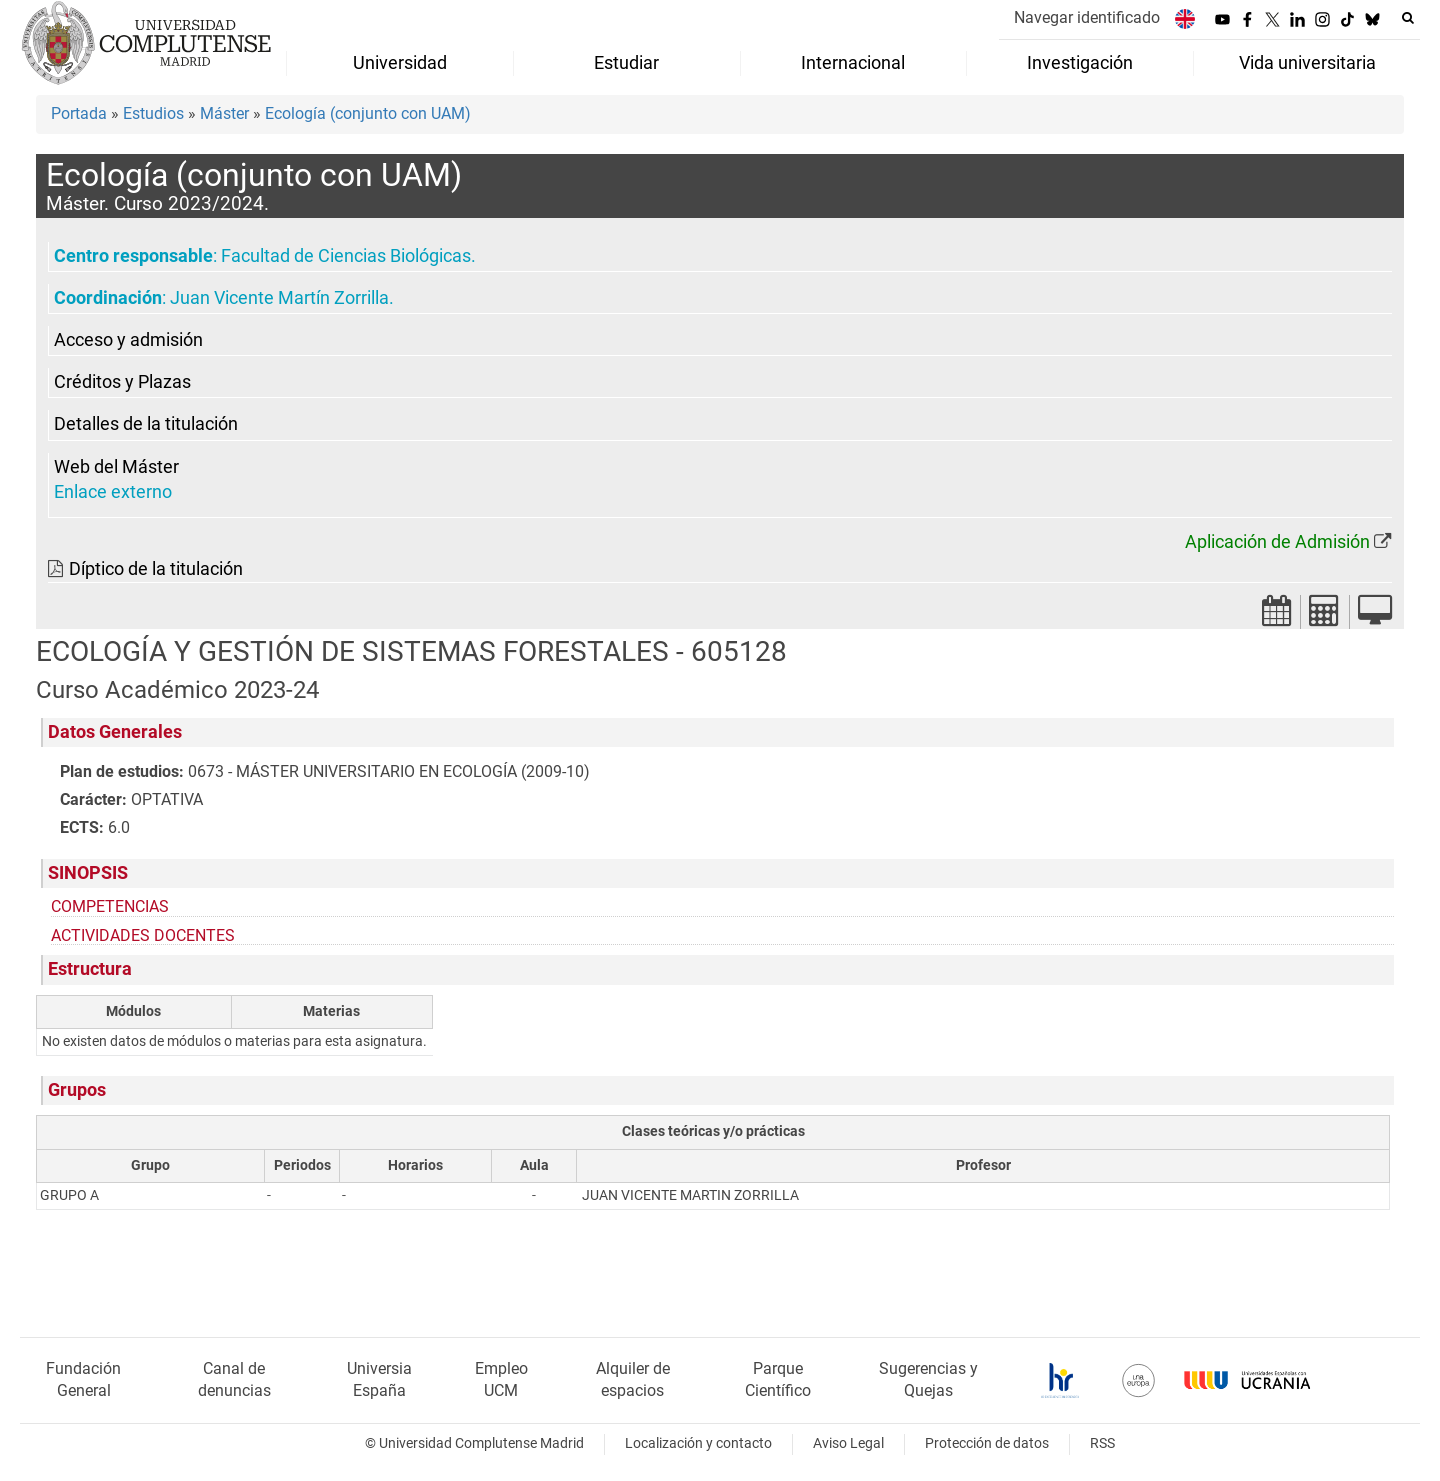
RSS (1102, 1443)
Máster (224, 113)
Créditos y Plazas (122, 382)
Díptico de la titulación (156, 569)
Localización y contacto (698, 1443)
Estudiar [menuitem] (626, 63)
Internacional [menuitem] (853, 63)
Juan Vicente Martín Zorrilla (279, 298)
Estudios (153, 113)
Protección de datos (987, 1443)
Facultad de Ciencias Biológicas (346, 256)
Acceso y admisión (128, 340)
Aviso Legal (848, 1443)
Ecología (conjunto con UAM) (368, 113)
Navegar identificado (1087, 17)
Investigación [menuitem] (1080, 63)
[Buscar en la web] (1408, 18)
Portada (79, 113)
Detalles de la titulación (146, 424)
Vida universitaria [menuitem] (1307, 63)
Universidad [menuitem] (400, 63)
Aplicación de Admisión (1277, 542)
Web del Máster (116, 467)
